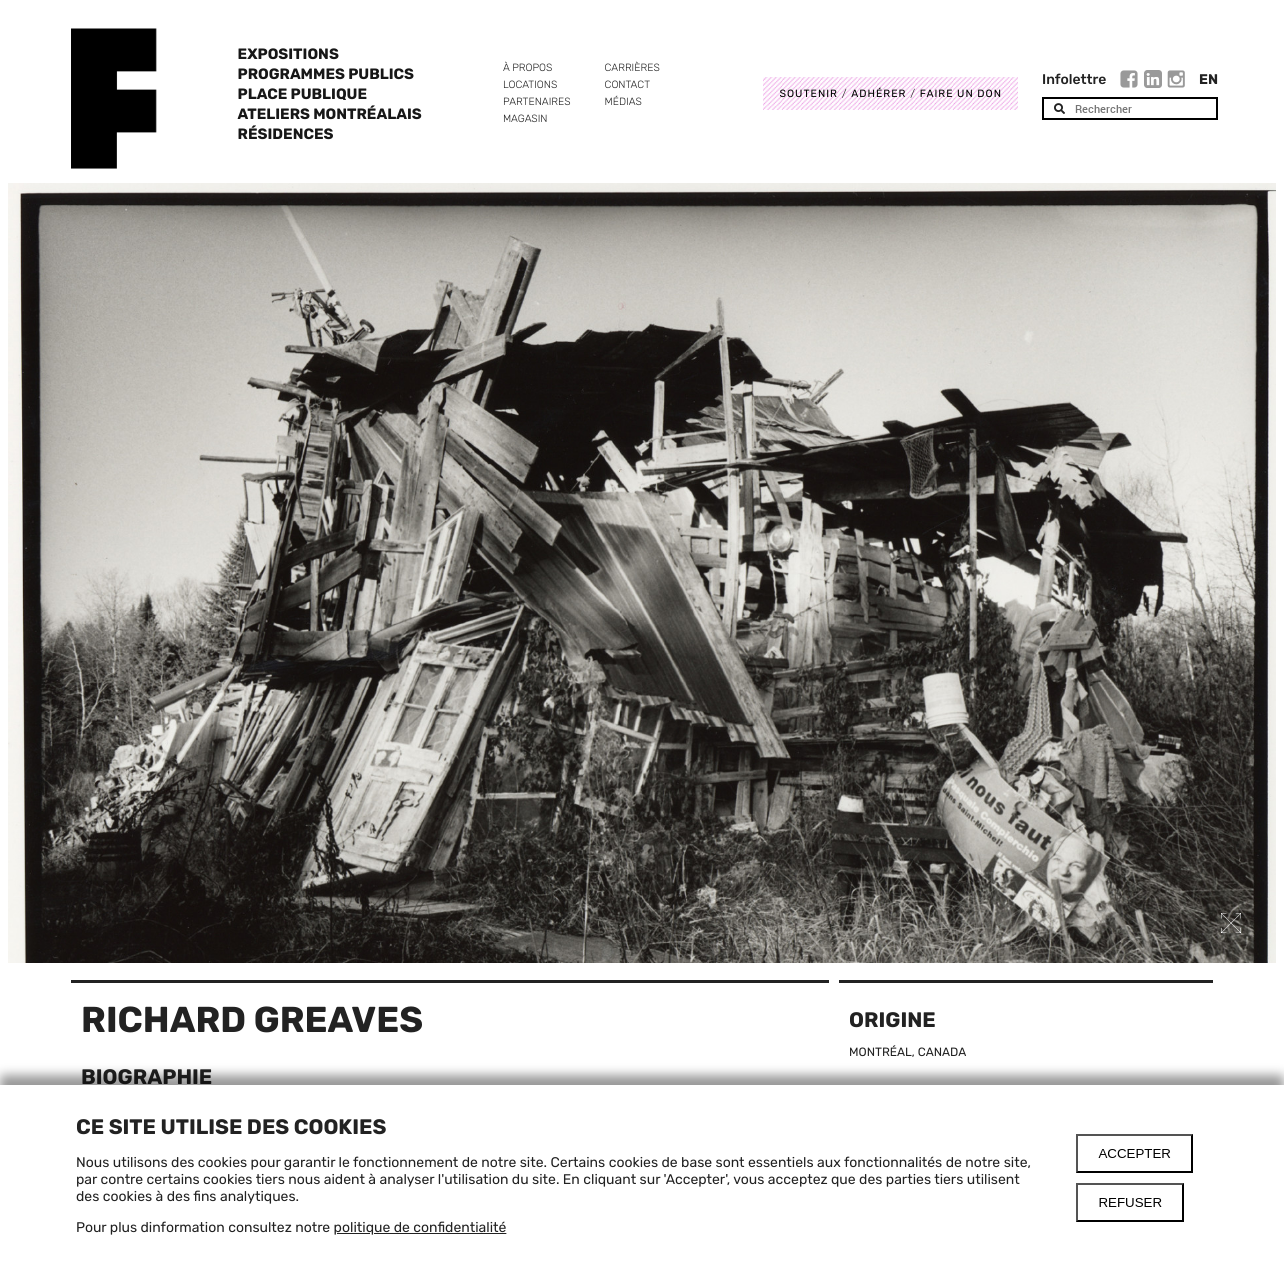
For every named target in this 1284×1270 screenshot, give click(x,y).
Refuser (1130, 1202)
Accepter (1134, 1153)
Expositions (288, 54)
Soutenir (808, 93)
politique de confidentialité (420, 1227)
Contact (627, 84)
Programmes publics (326, 74)
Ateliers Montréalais (330, 114)
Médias (623, 101)
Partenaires (537, 101)
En (1208, 79)
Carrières (632, 67)
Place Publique (302, 94)
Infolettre (1074, 79)
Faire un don (961, 93)
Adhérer (878, 93)
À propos (527, 67)
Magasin (525, 118)
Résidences (286, 134)
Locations (530, 84)
